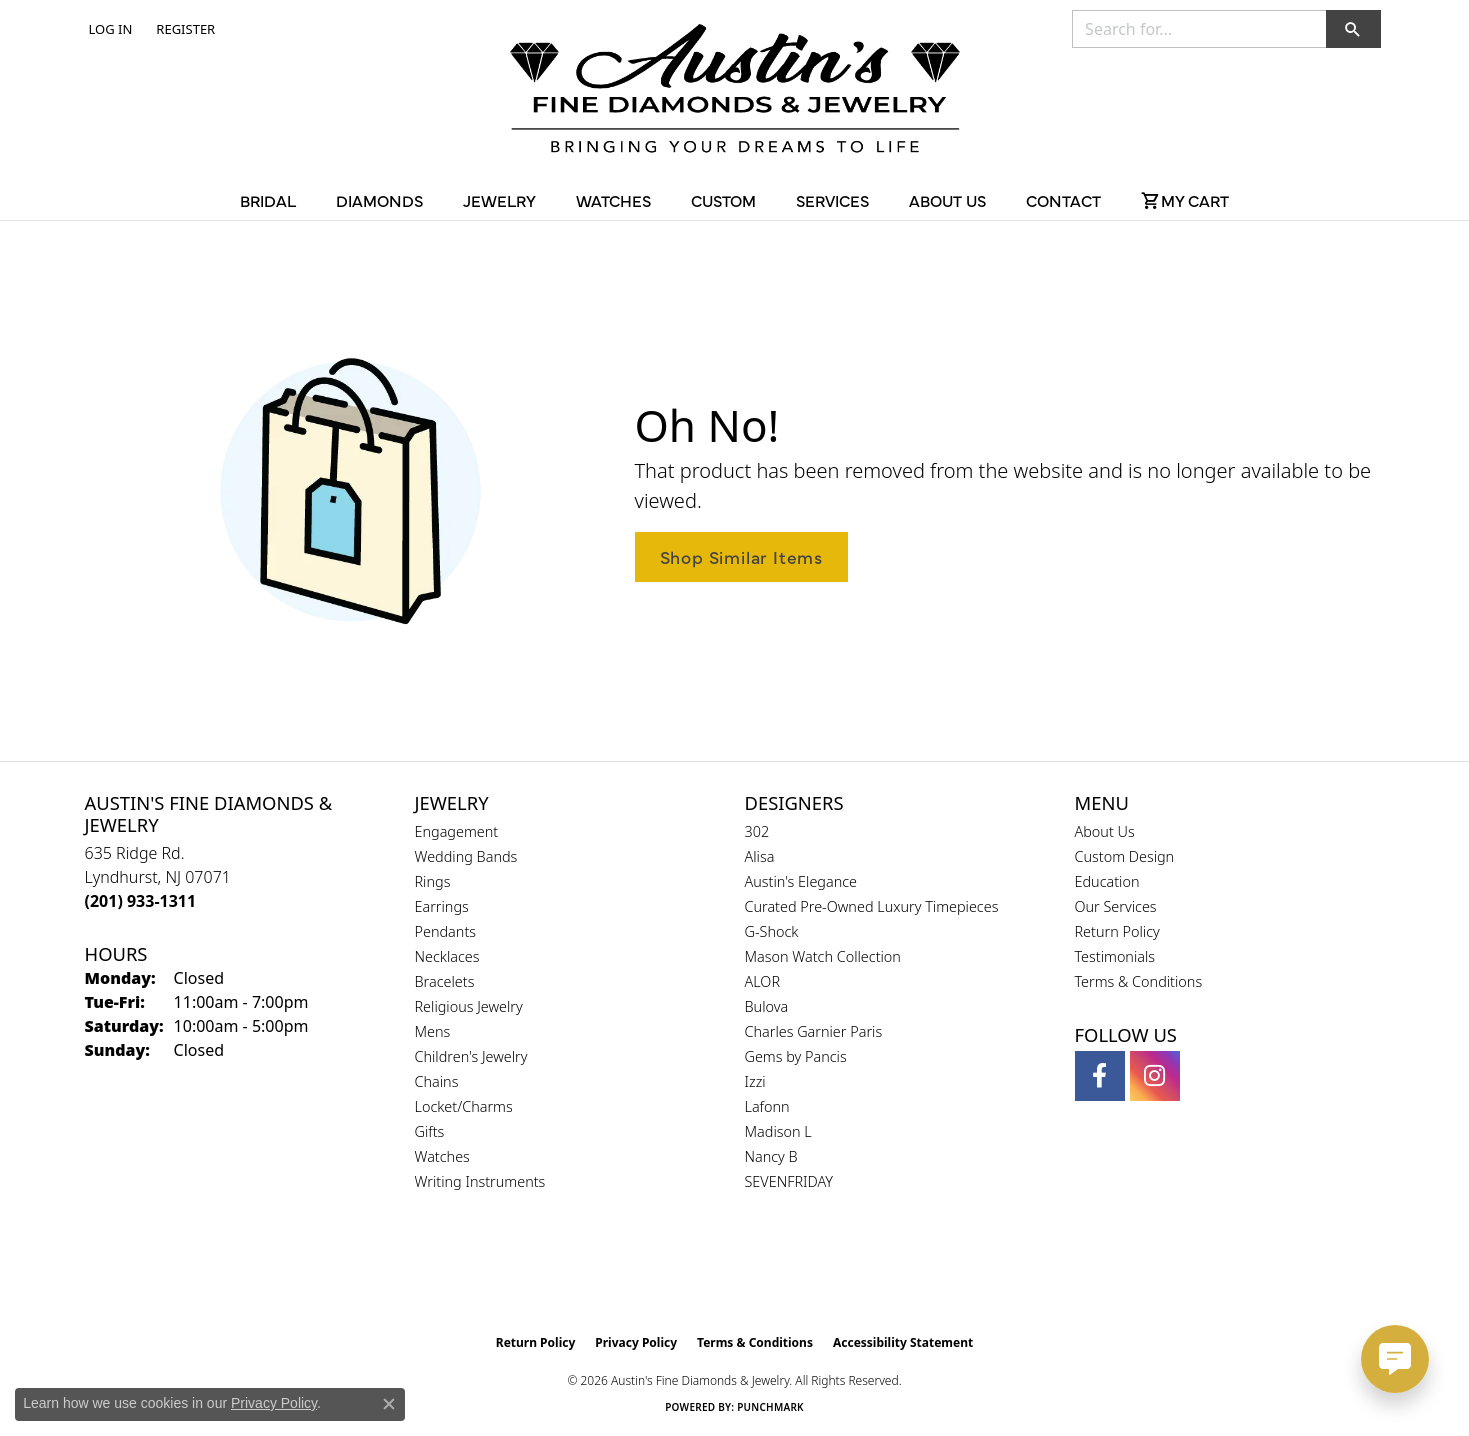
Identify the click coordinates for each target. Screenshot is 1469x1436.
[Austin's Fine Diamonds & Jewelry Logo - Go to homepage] (735, 92)
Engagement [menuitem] (457, 831)
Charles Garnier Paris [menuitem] (814, 1031)
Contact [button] (1063, 200)
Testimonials (1115, 956)
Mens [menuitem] (433, 1031)
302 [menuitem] (757, 831)
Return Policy (1117, 931)
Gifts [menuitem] (430, 1131)
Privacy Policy (636, 1342)
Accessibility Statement (903, 1342)
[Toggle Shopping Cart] (1185, 200)
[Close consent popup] (389, 1404)
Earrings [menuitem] (442, 906)
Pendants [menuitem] (446, 931)
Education (1107, 881)
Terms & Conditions (1139, 981)
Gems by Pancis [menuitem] (796, 1056)
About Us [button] (947, 200)
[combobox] (1199, 29)
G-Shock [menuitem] (772, 931)
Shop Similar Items (741, 556)
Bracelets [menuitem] (445, 981)
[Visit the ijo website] (784, 1274)
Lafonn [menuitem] (767, 1106)
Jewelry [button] (499, 200)
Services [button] (832, 200)
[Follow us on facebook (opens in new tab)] (1100, 1076)
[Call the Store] (141, 901)
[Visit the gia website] (687, 1274)
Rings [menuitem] (433, 881)
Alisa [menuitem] (760, 856)
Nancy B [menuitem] (771, 1156)
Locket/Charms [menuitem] (464, 1106)
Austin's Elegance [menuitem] (801, 881)
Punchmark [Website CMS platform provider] (770, 1407)
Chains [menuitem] (437, 1081)
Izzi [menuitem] (755, 1081)
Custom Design (1125, 856)
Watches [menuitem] (442, 1156)
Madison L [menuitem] (778, 1131)
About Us (1105, 831)
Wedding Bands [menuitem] (466, 856)
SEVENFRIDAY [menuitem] (789, 1181)
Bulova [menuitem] (767, 1006)
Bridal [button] (268, 200)
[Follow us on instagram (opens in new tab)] (1155, 1076)
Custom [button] (723, 200)
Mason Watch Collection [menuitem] (823, 956)
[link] (183, 29)
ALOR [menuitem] (763, 981)
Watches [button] (613, 200)
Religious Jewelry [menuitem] (469, 1006)
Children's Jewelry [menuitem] (471, 1056)
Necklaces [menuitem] (447, 956)
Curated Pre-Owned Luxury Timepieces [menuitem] (872, 906)
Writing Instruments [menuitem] (480, 1181)
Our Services (1116, 906)
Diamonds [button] (379, 200)
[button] (109, 29)
